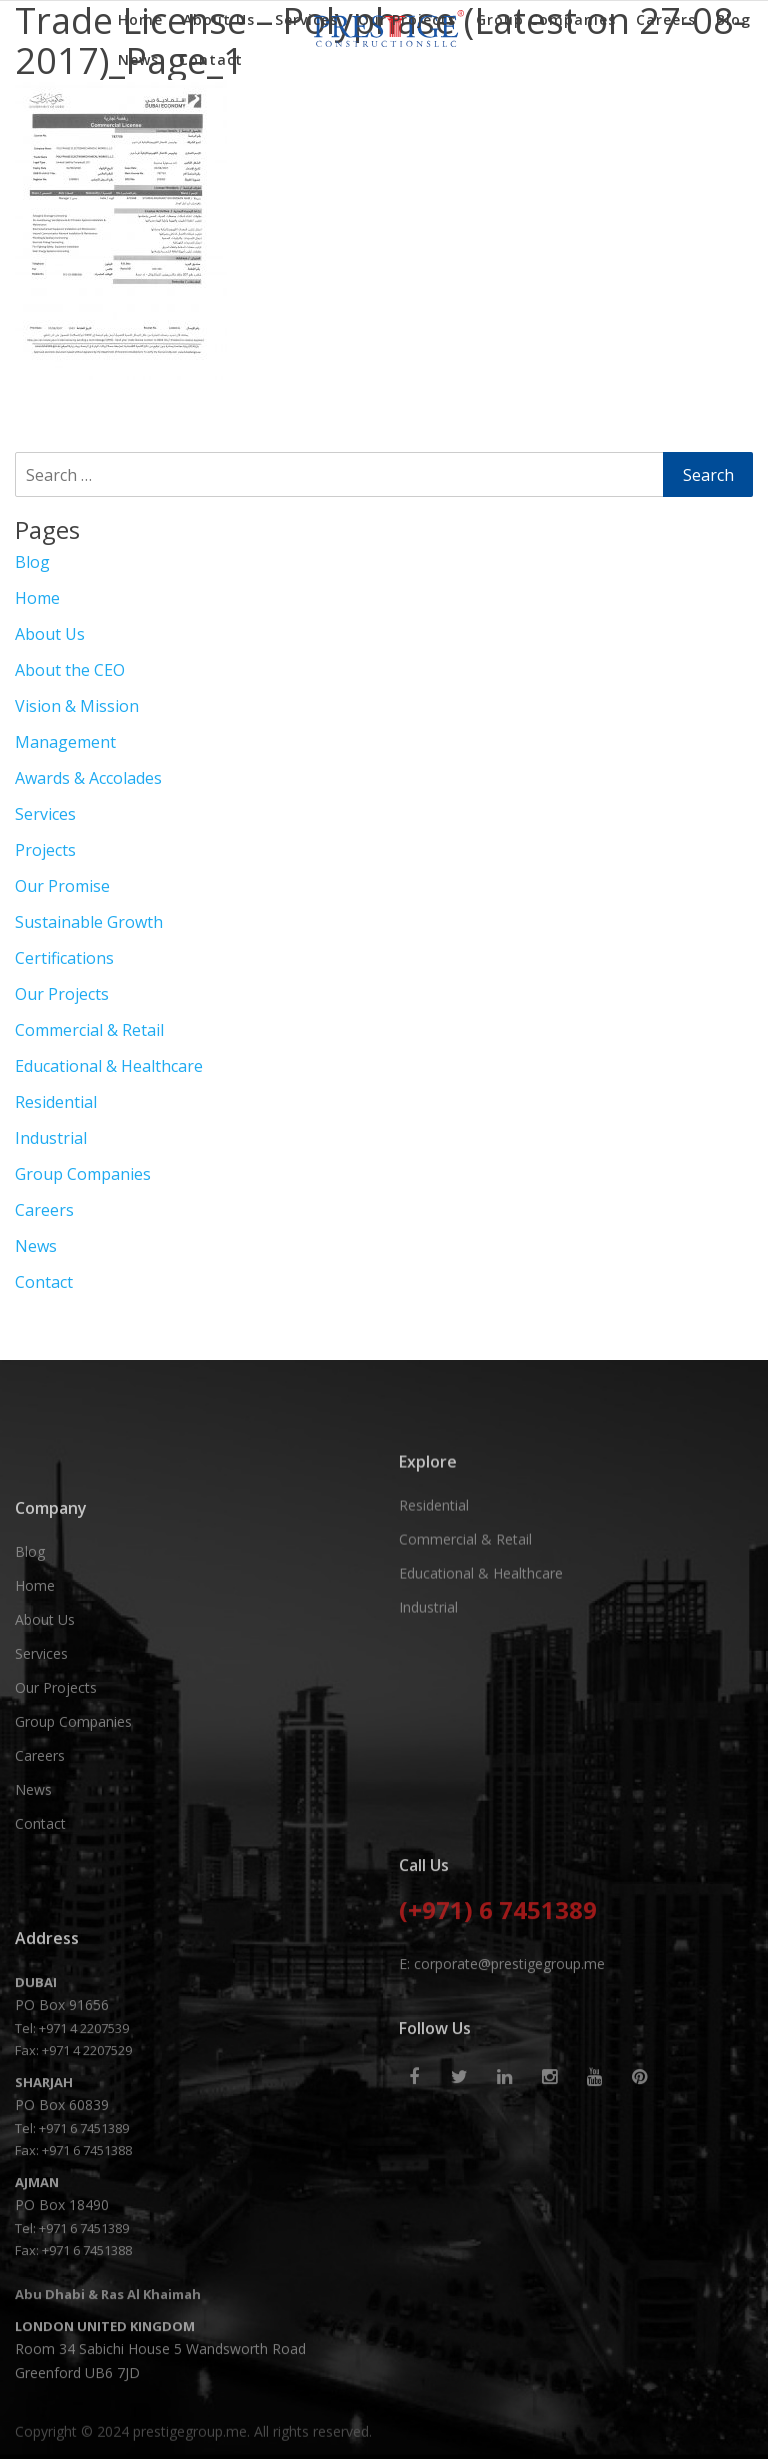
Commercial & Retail (89, 1030)
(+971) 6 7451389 (498, 1990)
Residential (56, 1102)
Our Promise (62, 886)
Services (306, 19)
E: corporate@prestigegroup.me (502, 2041)
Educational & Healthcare (109, 1066)
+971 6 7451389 (84, 2290)
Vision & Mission (77, 706)
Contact (211, 59)
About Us (219, 19)
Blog (733, 19)
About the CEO (70, 670)
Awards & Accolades (88, 778)
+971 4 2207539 (84, 2190)
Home (140, 19)
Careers (666, 19)
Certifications (64, 958)
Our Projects (407, 19)
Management (65, 742)
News (138, 59)
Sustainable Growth (89, 922)
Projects (45, 850)
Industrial (51, 1138)
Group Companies (546, 19)
